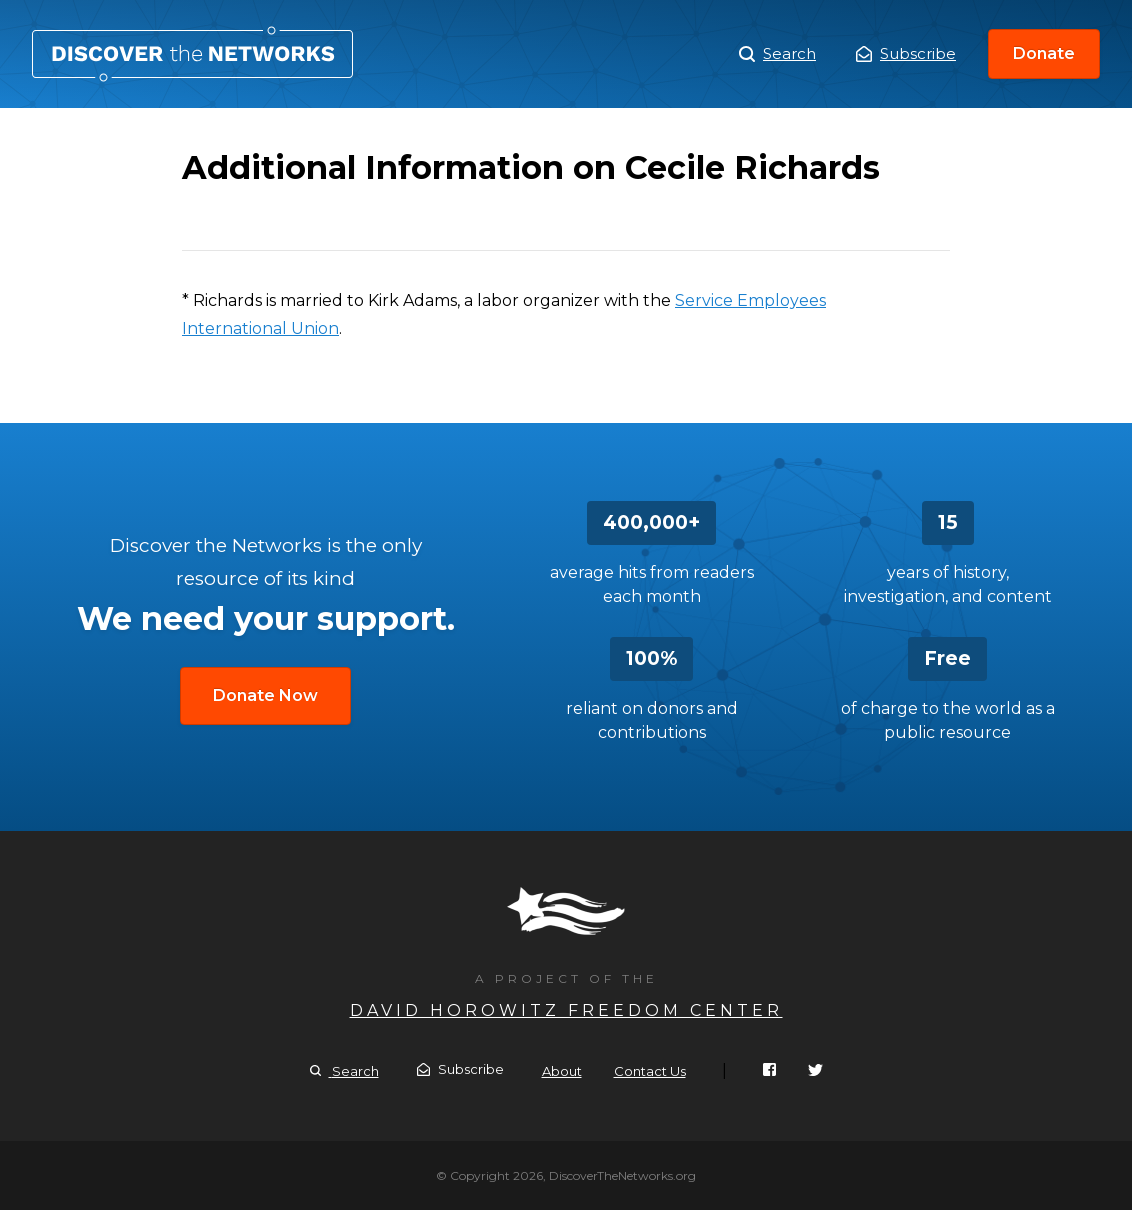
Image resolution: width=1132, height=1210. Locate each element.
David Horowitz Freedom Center (566, 1010)
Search (777, 54)
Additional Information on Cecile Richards (192, 54)
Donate (1044, 53)
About (562, 1071)
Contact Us (650, 1071)
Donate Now (265, 695)
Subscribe (906, 53)
